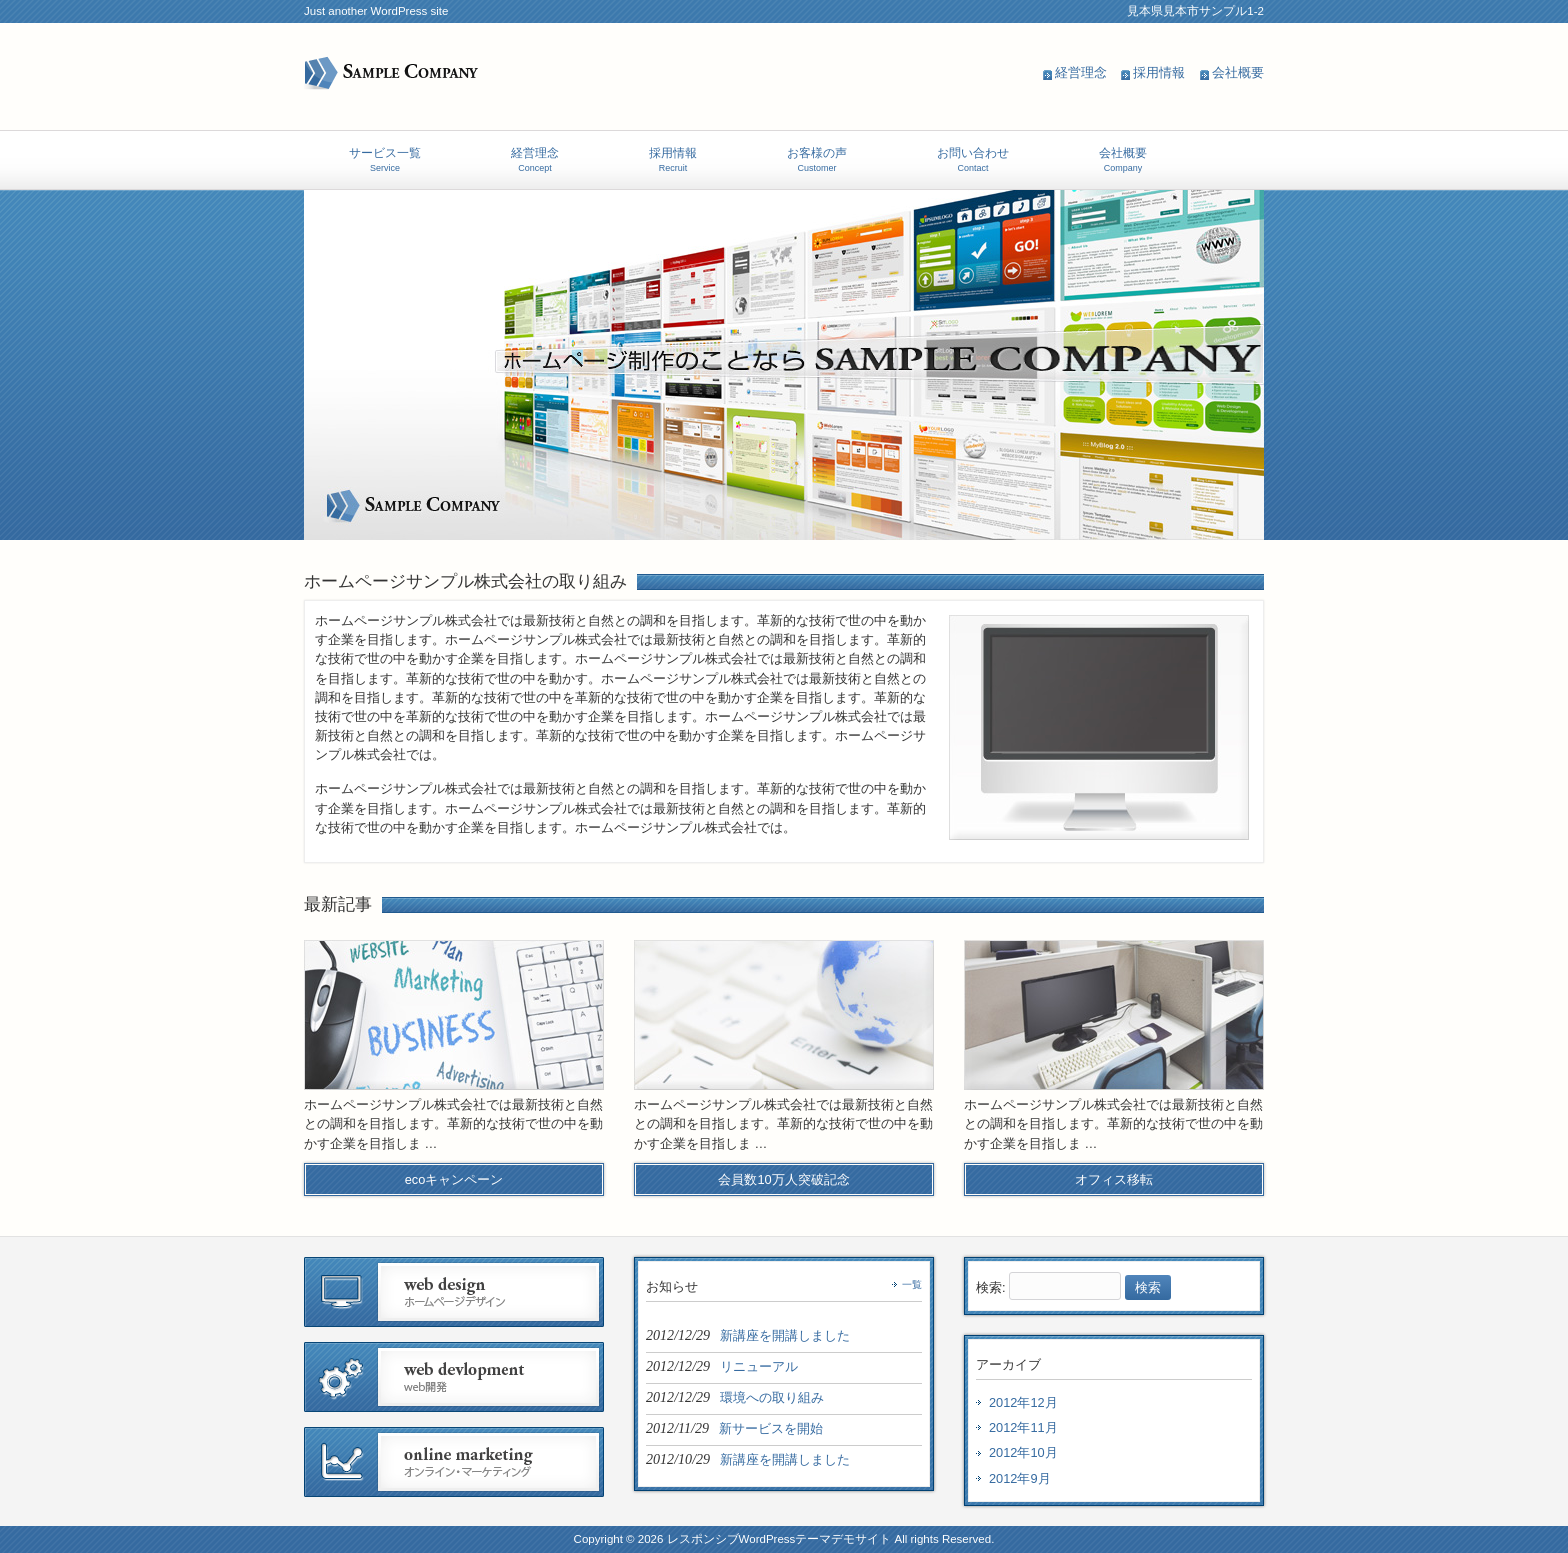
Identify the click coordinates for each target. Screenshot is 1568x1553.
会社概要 (1238, 72)
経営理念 (1081, 72)
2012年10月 (1023, 1452)
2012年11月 (1023, 1427)
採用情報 (1159, 72)
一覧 (912, 1284)
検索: (991, 1287)
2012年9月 (1020, 1478)
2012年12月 (1023, 1402)
